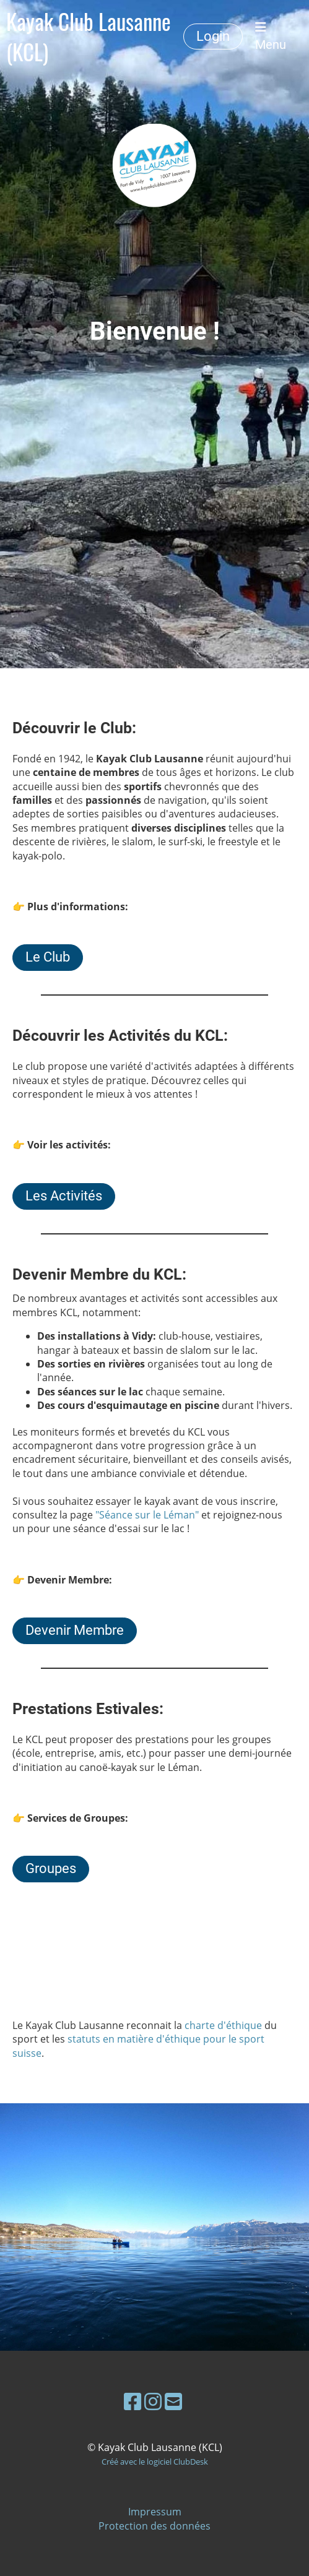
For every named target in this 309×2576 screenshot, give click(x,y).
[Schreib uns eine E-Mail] (173, 2401)
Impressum (154, 2511)
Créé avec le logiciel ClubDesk (155, 2461)
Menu (270, 36)
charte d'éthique (223, 2025)
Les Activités (63, 1196)
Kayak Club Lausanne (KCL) (88, 36)
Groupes (50, 1868)
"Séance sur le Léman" (147, 1515)
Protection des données (154, 2526)
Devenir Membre (74, 1630)
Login (213, 36)
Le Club (47, 957)
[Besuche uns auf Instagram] (153, 2401)
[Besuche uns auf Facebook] (132, 2401)
